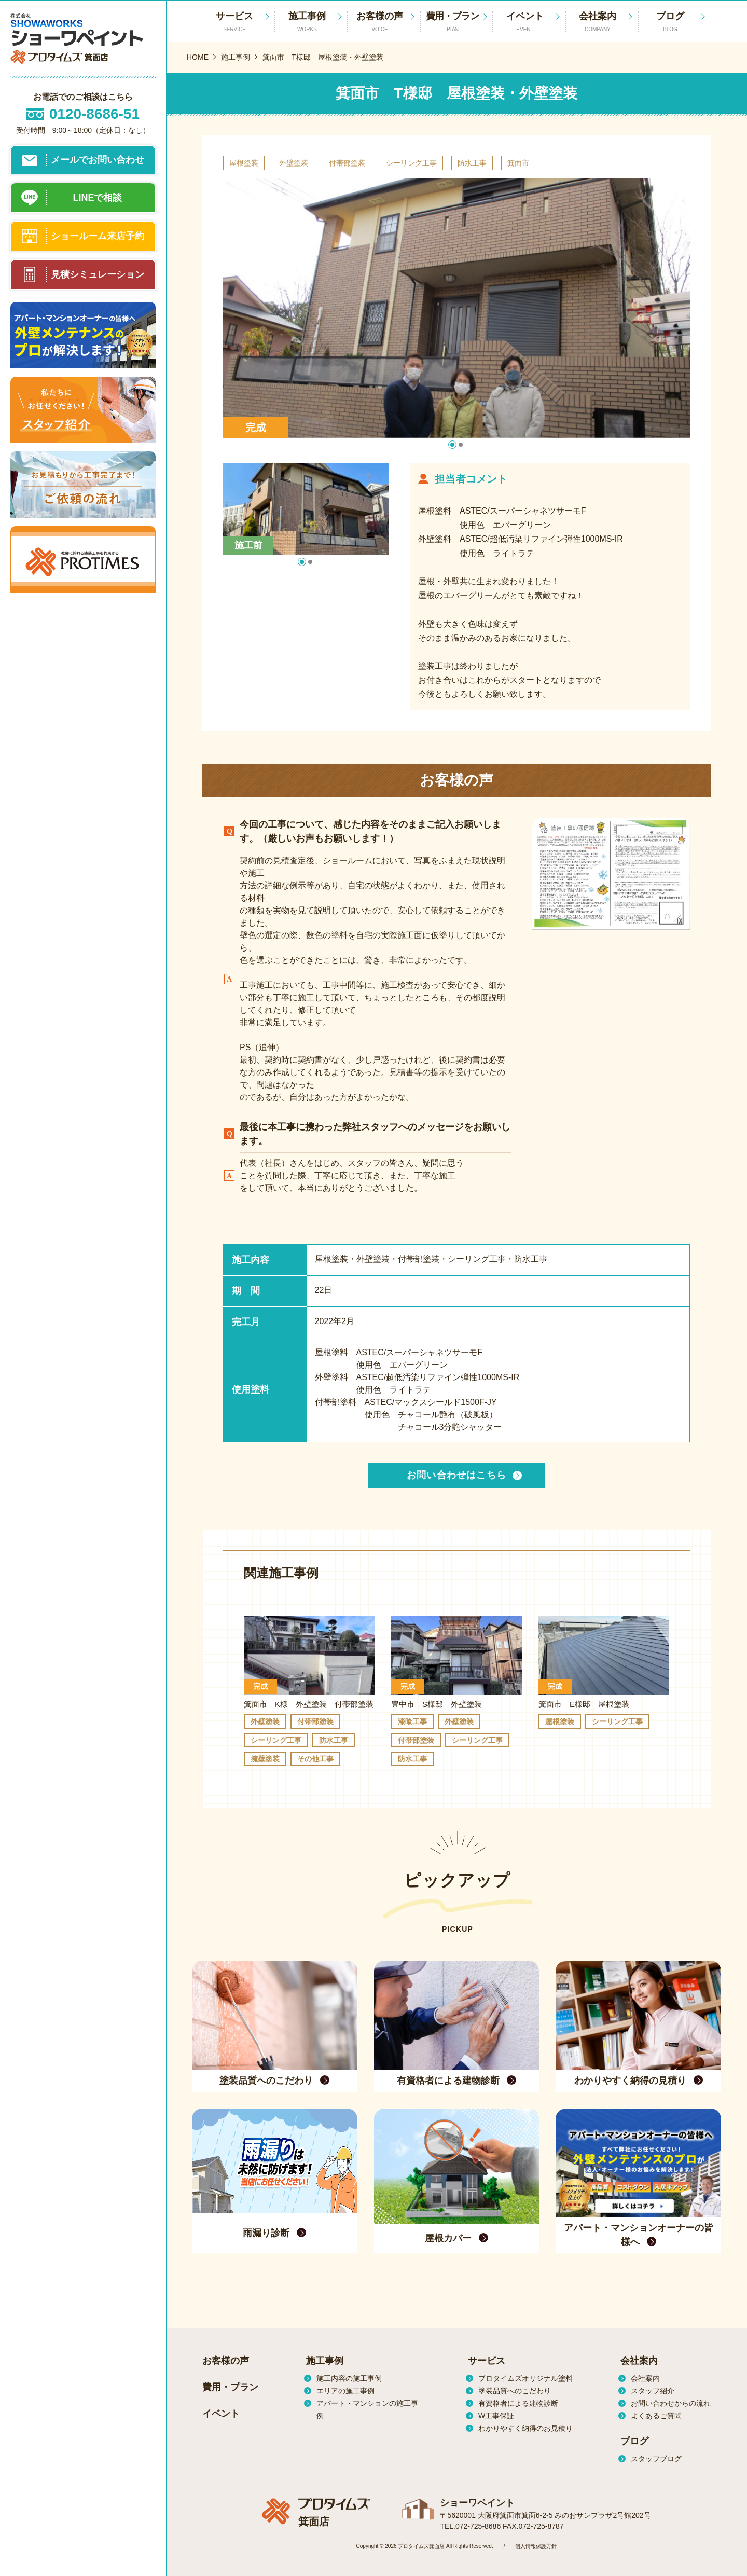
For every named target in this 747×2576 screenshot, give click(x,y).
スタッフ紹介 (652, 2391)
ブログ (670, 22)
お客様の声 (380, 22)
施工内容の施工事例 (349, 2378)
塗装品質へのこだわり (514, 2391)
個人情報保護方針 (536, 2546)
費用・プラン (452, 22)
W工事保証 (496, 2416)
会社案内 (597, 22)
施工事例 (307, 22)
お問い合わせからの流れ (671, 2403)
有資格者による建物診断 (518, 2403)
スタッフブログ (656, 2459)
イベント (525, 22)
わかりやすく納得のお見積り (525, 2428)
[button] (452, 445)
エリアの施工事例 (345, 2391)
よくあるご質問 (656, 2416)
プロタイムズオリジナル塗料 (525, 2378)
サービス (486, 2360)
